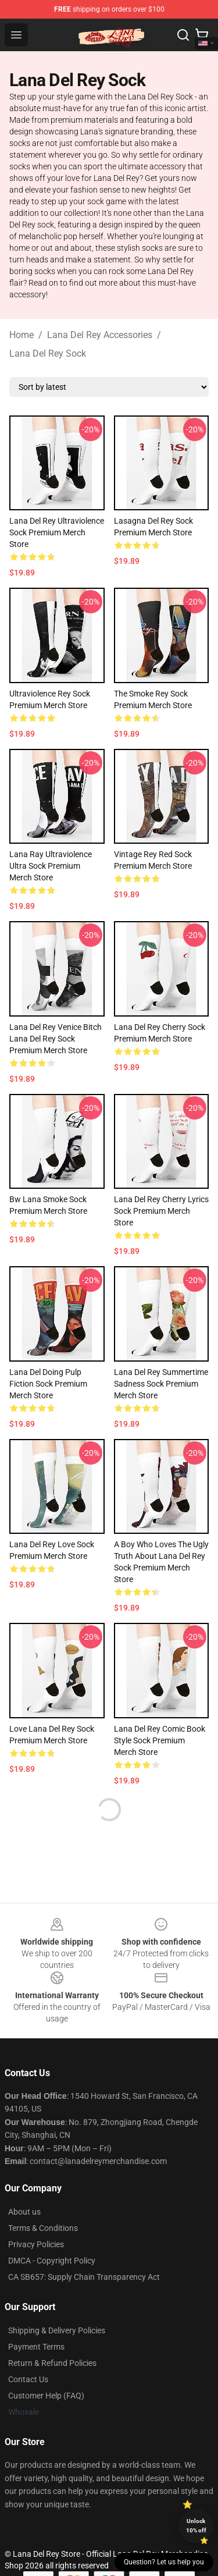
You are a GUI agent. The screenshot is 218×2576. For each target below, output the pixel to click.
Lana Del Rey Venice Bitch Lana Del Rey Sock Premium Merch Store (55, 1038)
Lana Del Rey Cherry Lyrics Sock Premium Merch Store (161, 1211)
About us (24, 2211)
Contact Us (28, 2379)
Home (21, 334)
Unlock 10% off (196, 2526)
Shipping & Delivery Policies (56, 2330)
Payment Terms (36, 2346)
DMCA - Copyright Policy (51, 2260)
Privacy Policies (36, 2244)
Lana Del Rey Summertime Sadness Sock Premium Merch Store (161, 1383)
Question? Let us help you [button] (164, 2562)
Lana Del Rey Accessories (99, 334)
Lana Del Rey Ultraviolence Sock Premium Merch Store (56, 532)
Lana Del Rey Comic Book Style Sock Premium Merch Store (159, 1740)
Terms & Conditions (43, 2228)
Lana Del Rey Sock (47, 353)
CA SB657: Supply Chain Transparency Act (84, 2277)
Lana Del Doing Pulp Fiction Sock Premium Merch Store (48, 1383)
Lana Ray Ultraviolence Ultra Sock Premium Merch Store (50, 866)
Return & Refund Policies (52, 2363)
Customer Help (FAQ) (46, 2395)
